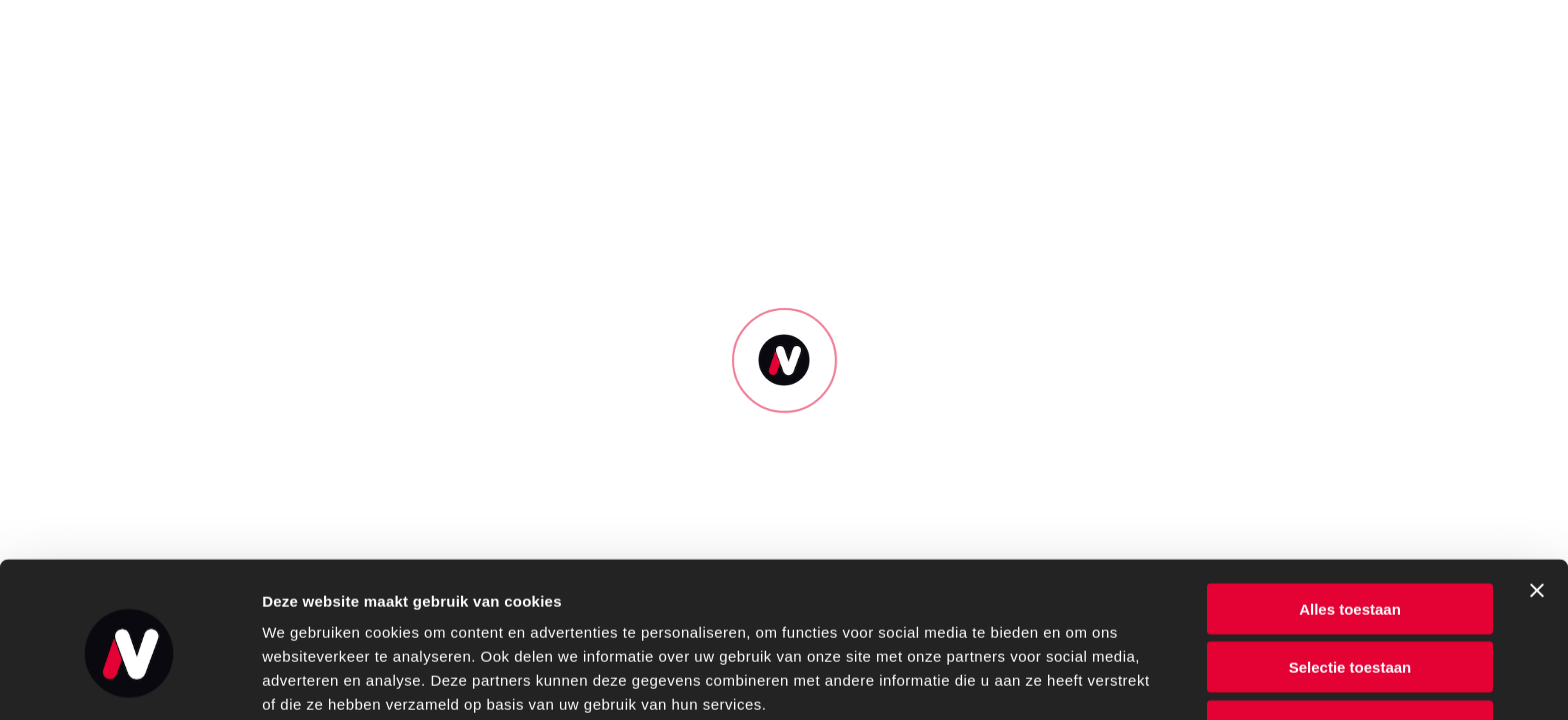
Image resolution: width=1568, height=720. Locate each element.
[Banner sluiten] (1537, 502)
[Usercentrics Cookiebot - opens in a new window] (129, 681)
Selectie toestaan (1350, 579)
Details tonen (1080, 680)
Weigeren (1349, 637)
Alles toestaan (1350, 520)
